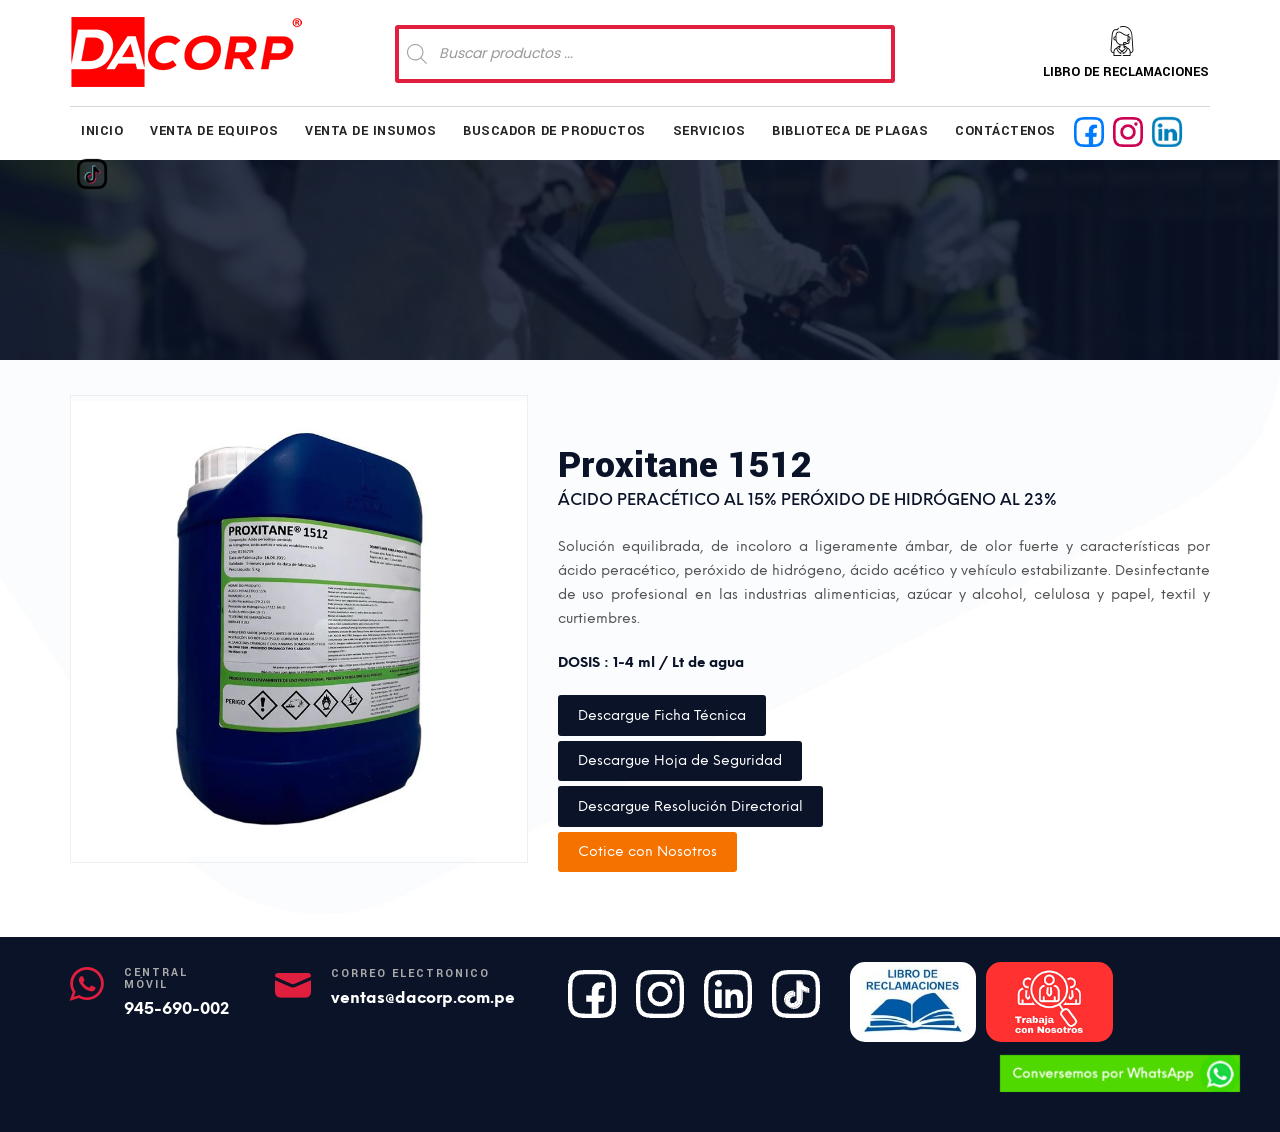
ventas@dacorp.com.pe (423, 997)
